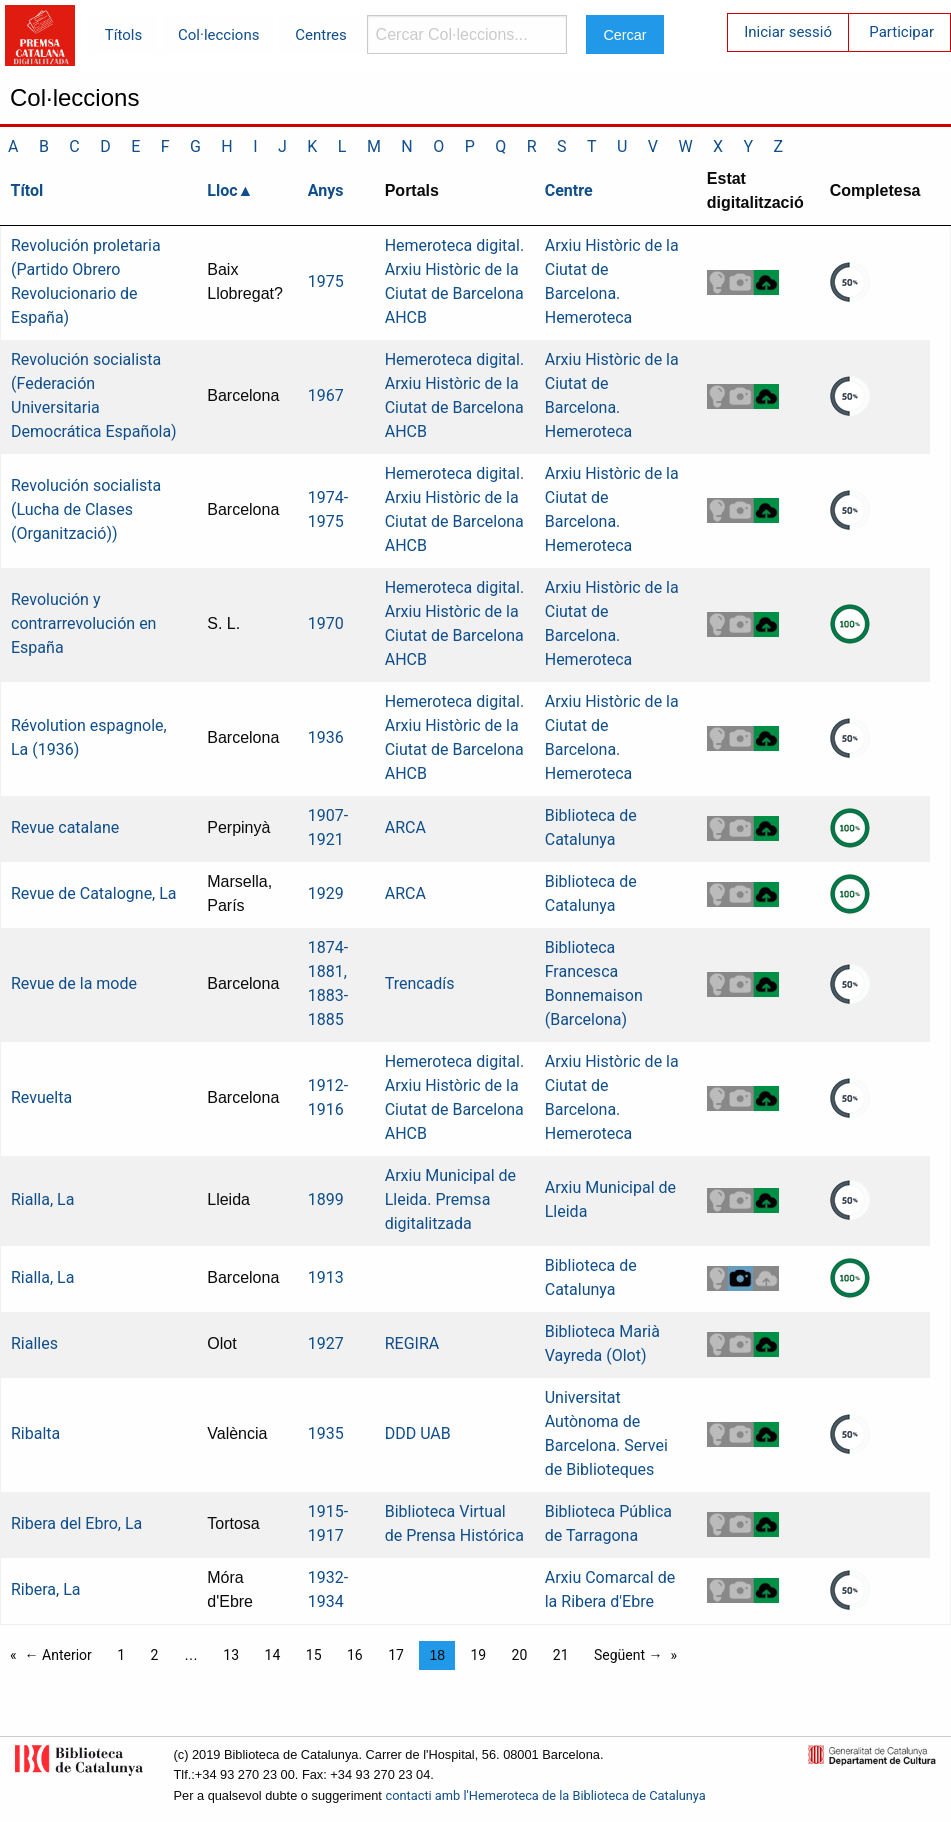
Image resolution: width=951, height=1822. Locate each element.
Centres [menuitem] (321, 35)
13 (231, 1655)
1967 (326, 395)
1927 (326, 1343)
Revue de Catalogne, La (94, 893)
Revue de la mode (74, 983)
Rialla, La (42, 1199)
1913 (326, 1277)
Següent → (628, 1655)
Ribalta (35, 1433)
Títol (27, 190)
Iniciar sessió (788, 32)
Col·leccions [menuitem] (218, 35)
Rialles (34, 1343)
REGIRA (412, 1343)
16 (355, 1655)
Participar (901, 32)
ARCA (405, 827)
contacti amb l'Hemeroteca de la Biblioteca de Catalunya (545, 1795)
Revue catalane (65, 827)
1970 (326, 623)
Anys (326, 190)
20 (520, 1655)
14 (273, 1655)
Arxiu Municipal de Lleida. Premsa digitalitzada (450, 1199)
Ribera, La (45, 1589)
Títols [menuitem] (123, 35)
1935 (326, 1433)
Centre (569, 190)
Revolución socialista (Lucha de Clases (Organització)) (86, 509)
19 (478, 1655)
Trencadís (420, 983)
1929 (326, 893)
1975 (326, 281)
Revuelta (41, 1097)
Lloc (222, 190)
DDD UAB (418, 1433)
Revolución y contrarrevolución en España (83, 623)
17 (396, 1655)
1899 (326, 1199)
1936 (326, 737)
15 (314, 1655)
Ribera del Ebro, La (76, 1523)
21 (561, 1655)
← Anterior (58, 1655)
